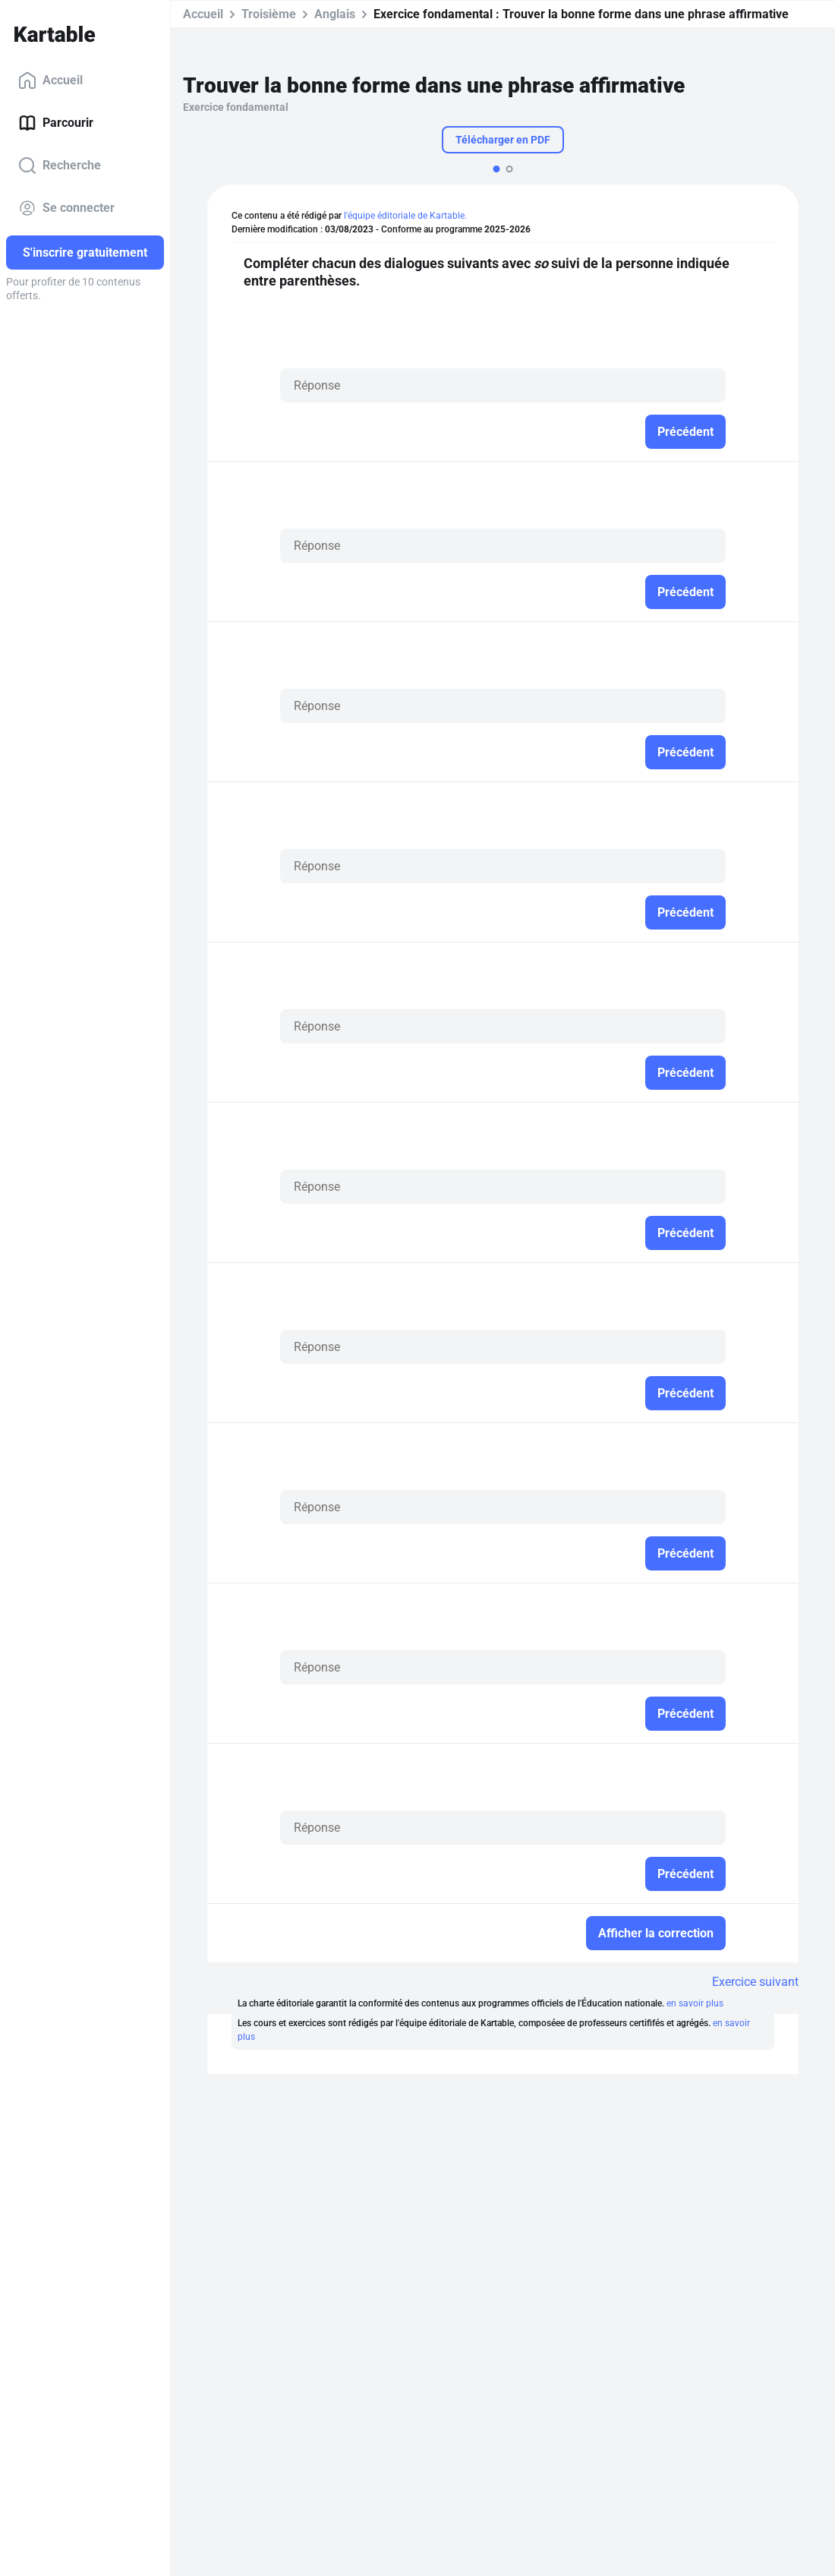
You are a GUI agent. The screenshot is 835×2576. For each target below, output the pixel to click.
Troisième (268, 14)
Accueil (50, 80)
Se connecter (66, 208)
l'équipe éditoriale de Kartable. (405, 215)
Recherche (59, 165)
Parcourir (55, 123)
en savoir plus (694, 2003)
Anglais (334, 14)
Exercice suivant (755, 1982)
